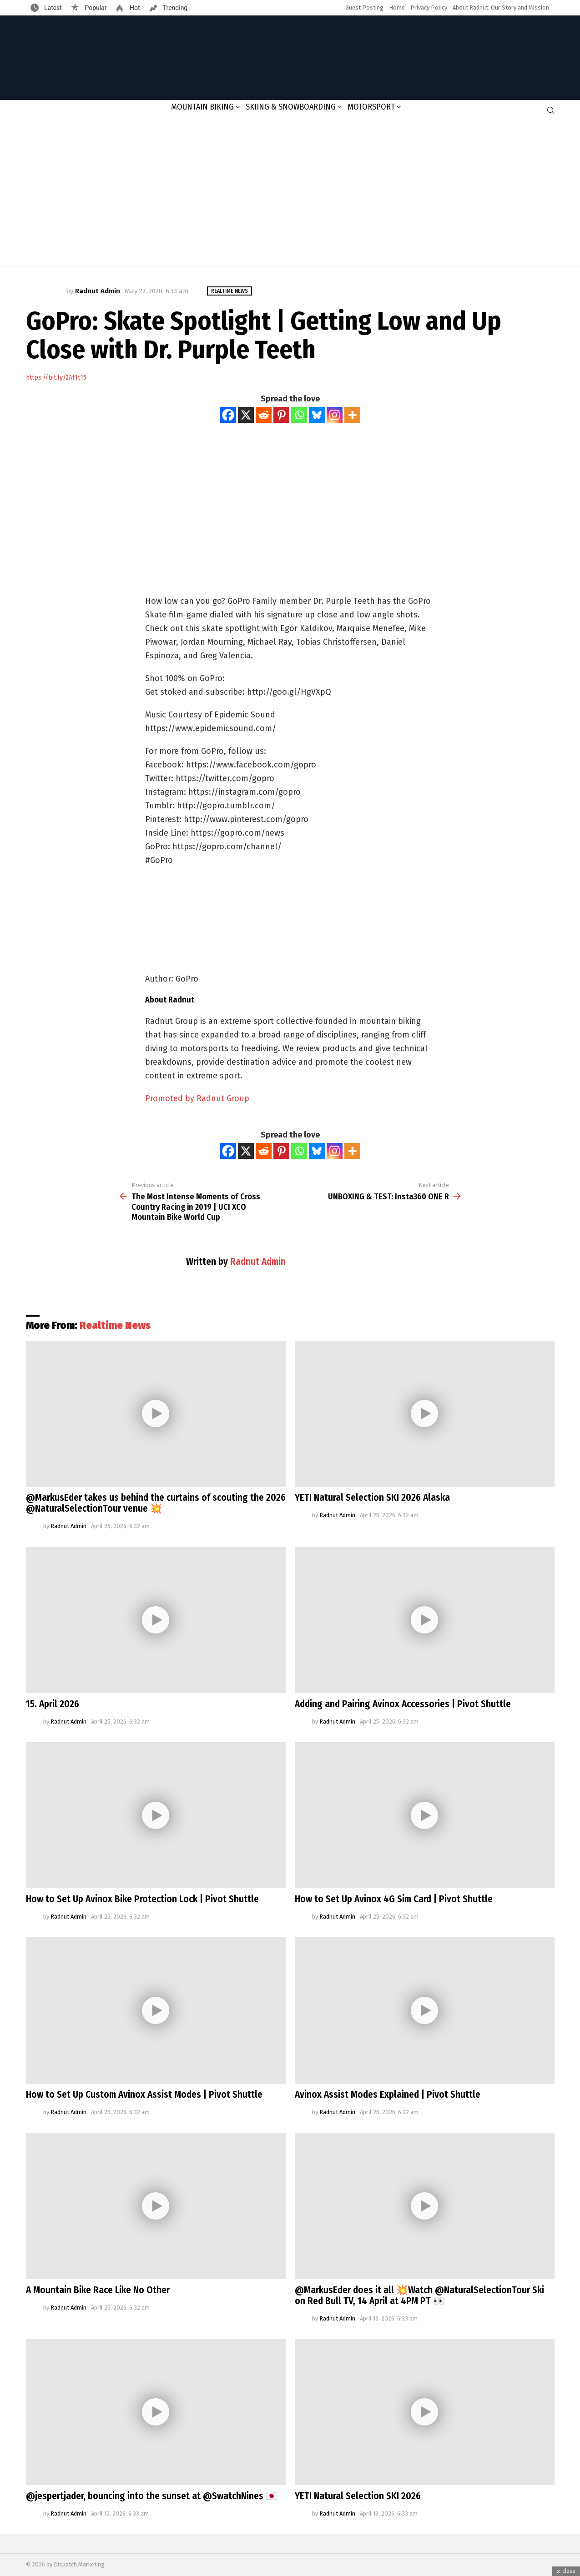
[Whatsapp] (299, 415)
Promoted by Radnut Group (197, 1098)
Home (397, 7)
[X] (246, 415)
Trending (174, 8)
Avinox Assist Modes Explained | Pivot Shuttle (387, 2094)
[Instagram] (335, 415)
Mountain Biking (202, 107)
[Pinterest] (281, 415)
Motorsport (371, 107)
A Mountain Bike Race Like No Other (98, 2290)
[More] (352, 415)
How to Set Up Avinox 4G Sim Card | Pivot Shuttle (394, 1899)
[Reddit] (264, 415)
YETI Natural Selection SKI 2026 (358, 2496)
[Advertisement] (290, 193)
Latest (52, 8)
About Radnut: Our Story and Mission (501, 7)
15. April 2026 (52, 1704)
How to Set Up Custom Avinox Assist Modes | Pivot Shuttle (144, 2094)
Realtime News (115, 1325)
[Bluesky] (317, 415)
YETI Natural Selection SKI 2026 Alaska (372, 1498)
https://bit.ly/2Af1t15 (56, 377)
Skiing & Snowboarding (291, 107)
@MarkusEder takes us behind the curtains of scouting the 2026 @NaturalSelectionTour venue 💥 (156, 1503)
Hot (134, 8)
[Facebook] (228, 415)
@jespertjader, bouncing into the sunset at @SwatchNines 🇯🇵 (151, 2496)
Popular (95, 8)
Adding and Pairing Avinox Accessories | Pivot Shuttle (403, 1704)
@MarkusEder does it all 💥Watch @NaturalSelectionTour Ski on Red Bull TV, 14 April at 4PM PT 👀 (419, 2295)
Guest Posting (364, 7)
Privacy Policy (428, 7)
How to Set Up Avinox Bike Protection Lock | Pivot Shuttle (142, 1899)
